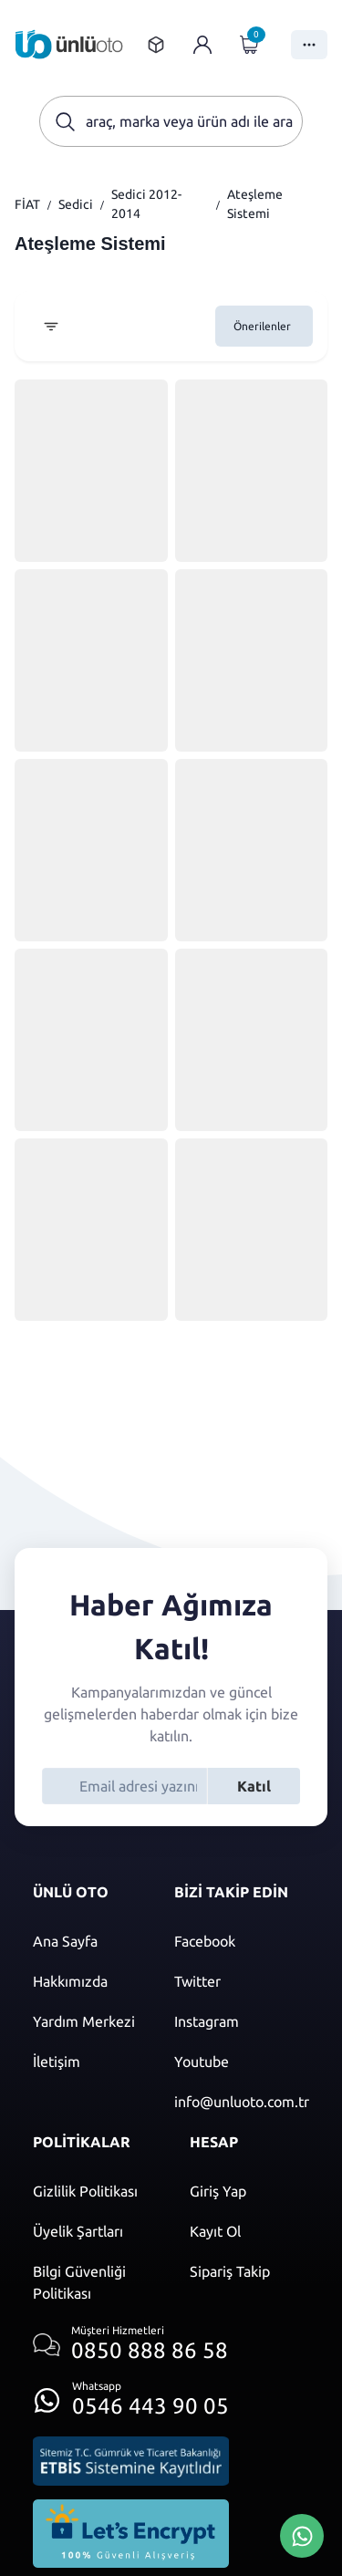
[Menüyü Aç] (309, 44)
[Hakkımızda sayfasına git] (85, 1981)
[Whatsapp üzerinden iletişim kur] (131, 2395)
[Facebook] (241, 1941)
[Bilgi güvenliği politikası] (93, 2282)
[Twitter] (241, 1981)
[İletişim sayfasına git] (85, 2061)
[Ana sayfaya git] (69, 44)
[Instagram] (241, 2021)
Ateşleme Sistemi (255, 204)
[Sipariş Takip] (250, 2271)
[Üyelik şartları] (93, 2231)
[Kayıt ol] (250, 2231)
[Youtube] (241, 2061)
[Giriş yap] (202, 45)
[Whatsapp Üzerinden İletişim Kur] (302, 2534)
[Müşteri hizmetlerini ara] (131, 2344)
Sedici (75, 204)
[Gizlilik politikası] (93, 2191)
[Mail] (241, 2102)
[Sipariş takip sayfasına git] (156, 45)
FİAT (27, 204)
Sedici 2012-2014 (146, 204)
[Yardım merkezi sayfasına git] (85, 2021)
